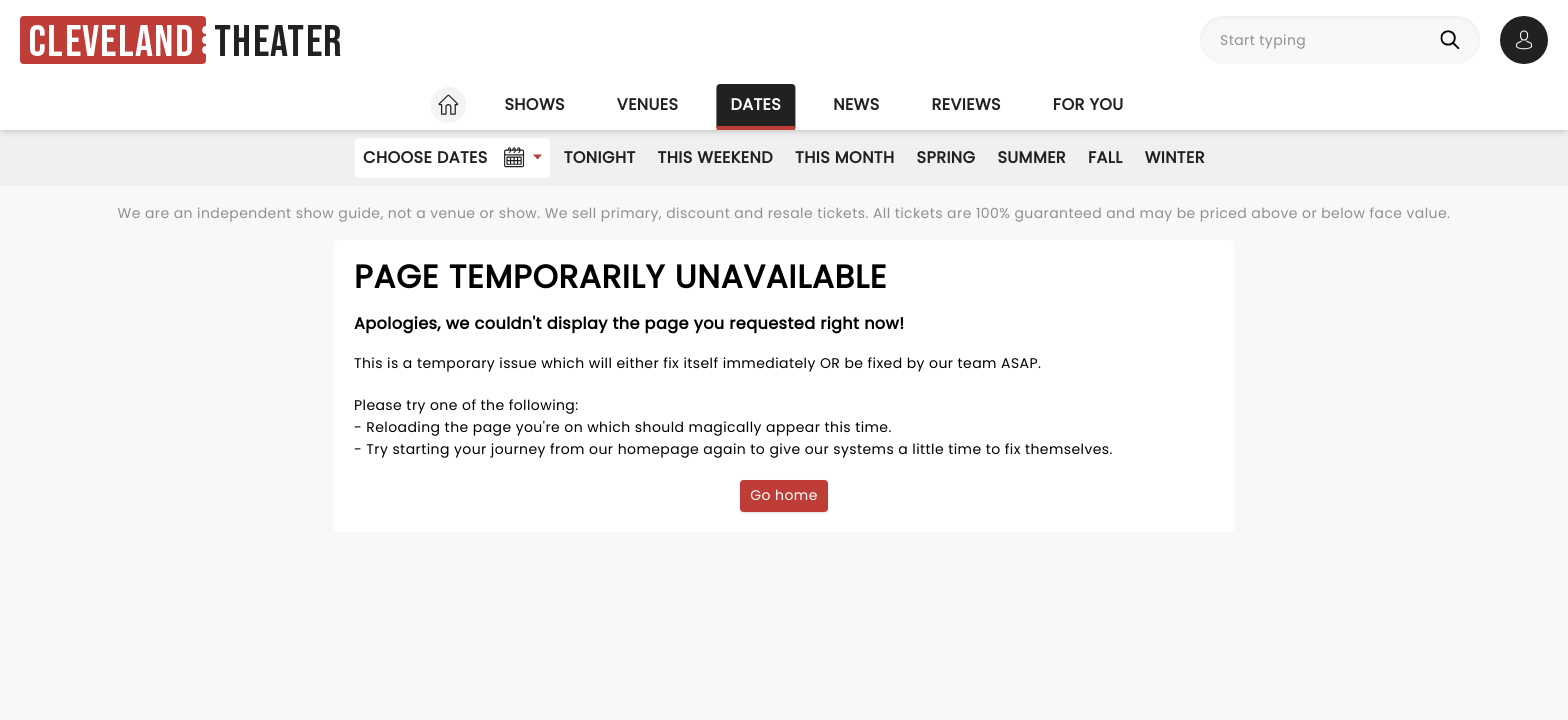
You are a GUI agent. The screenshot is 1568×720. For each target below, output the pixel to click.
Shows (534, 104)
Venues (648, 104)
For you (1088, 104)
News (856, 104)
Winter (1175, 157)
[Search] (1454, 40)
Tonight (600, 157)
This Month (844, 157)
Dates (755, 104)
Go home (784, 495)
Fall (1105, 157)
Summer (1031, 157)
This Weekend (715, 157)
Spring (946, 157)
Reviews (966, 104)
